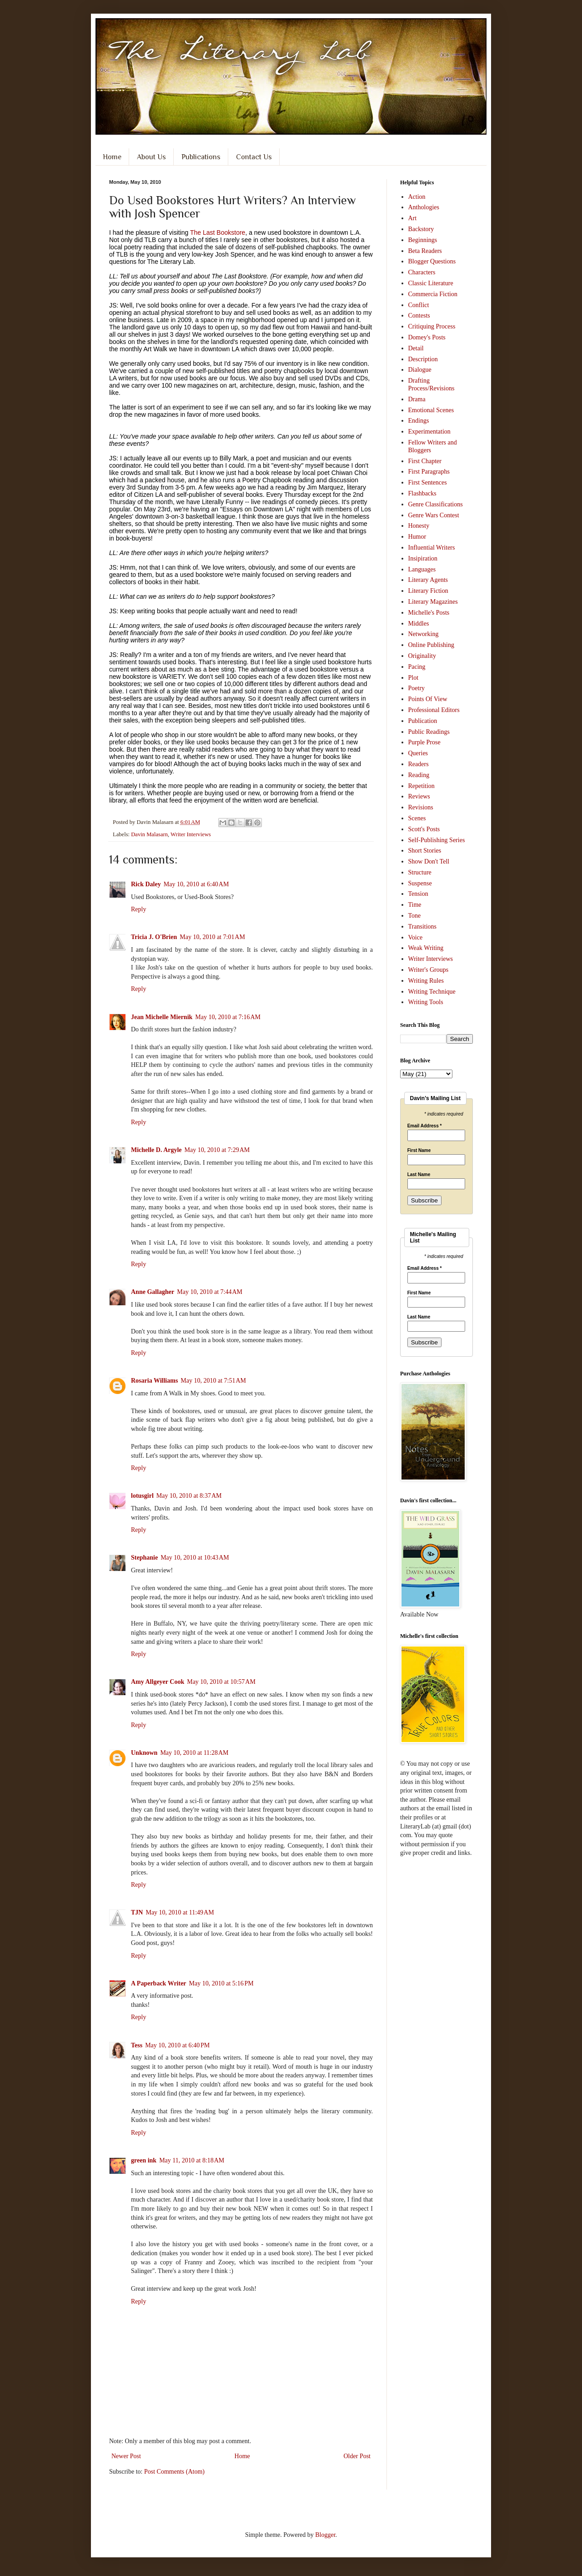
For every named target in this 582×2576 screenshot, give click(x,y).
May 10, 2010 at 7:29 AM (217, 1150)
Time (414, 904)
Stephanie (144, 1557)
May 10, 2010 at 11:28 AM (194, 1752)
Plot (413, 677)
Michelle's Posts (429, 612)
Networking (423, 634)
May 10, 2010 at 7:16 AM (228, 1017)
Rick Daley (146, 884)
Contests (419, 315)
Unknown (144, 1752)
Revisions (420, 807)
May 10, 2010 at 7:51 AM (213, 1380)
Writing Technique (432, 991)
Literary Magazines (433, 601)
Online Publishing (431, 644)
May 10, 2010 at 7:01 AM (212, 937)
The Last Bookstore (217, 232)
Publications (201, 157)
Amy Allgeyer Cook (157, 1681)
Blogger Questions (432, 261)
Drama (417, 399)
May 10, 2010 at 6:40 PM (177, 2045)
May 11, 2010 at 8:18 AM (191, 2160)
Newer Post (126, 2456)
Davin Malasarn (149, 834)
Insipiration (423, 558)
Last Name (419, 1174)
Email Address (424, 1126)
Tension (418, 893)
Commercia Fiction (432, 294)
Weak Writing (426, 948)
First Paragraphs (429, 471)
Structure (419, 872)
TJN (137, 1912)
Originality (422, 655)
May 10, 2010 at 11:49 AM (180, 1912)
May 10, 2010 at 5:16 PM (221, 1983)
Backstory (421, 229)
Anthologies (423, 207)
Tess (136, 2045)
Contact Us (254, 157)
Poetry (416, 688)
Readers (418, 764)
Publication (422, 720)
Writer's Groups (428, 969)
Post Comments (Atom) (174, 2471)
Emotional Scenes (431, 410)
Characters (422, 272)
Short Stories (425, 850)
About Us (151, 157)
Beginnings (422, 240)
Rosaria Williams (154, 1380)
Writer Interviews (191, 834)
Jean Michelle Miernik (161, 1017)
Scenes (417, 818)
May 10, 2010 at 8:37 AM (189, 1495)
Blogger (325, 2534)
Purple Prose (424, 742)
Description (423, 359)
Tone (414, 915)
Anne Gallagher (152, 1291)
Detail (416, 348)
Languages (422, 569)
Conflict (418, 305)
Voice (415, 937)
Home (112, 157)
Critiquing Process (432, 326)
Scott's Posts (424, 829)
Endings (418, 420)
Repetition (421, 786)
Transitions (422, 926)
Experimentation (429, 431)
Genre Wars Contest (433, 515)
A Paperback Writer (158, 1983)
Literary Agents (428, 579)
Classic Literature (430, 283)
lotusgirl (142, 1495)
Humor (417, 536)
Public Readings (429, 731)
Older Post (357, 2456)
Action (417, 196)
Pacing (417, 666)
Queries (418, 753)
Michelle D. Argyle (156, 1150)
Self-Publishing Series (436, 840)
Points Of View (427, 699)
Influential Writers (431, 547)
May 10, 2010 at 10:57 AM (221, 1681)
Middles (418, 623)
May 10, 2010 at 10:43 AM (195, 1557)
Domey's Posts (427, 337)
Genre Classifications (435, 504)
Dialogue (419, 369)
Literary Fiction (428, 590)
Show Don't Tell (429, 861)
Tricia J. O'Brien (154, 937)
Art (412, 218)
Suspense (420, 883)
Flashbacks (422, 493)
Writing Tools (425, 1002)
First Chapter (425, 461)
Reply (138, 909)
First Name (419, 1150)
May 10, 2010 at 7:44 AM (209, 1291)
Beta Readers (425, 250)
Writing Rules (426, 980)
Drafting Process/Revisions (431, 384)
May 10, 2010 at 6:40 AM (196, 884)
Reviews (419, 796)
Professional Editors (434, 710)
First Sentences (427, 482)
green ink (143, 2160)
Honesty (419, 525)
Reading (419, 775)
